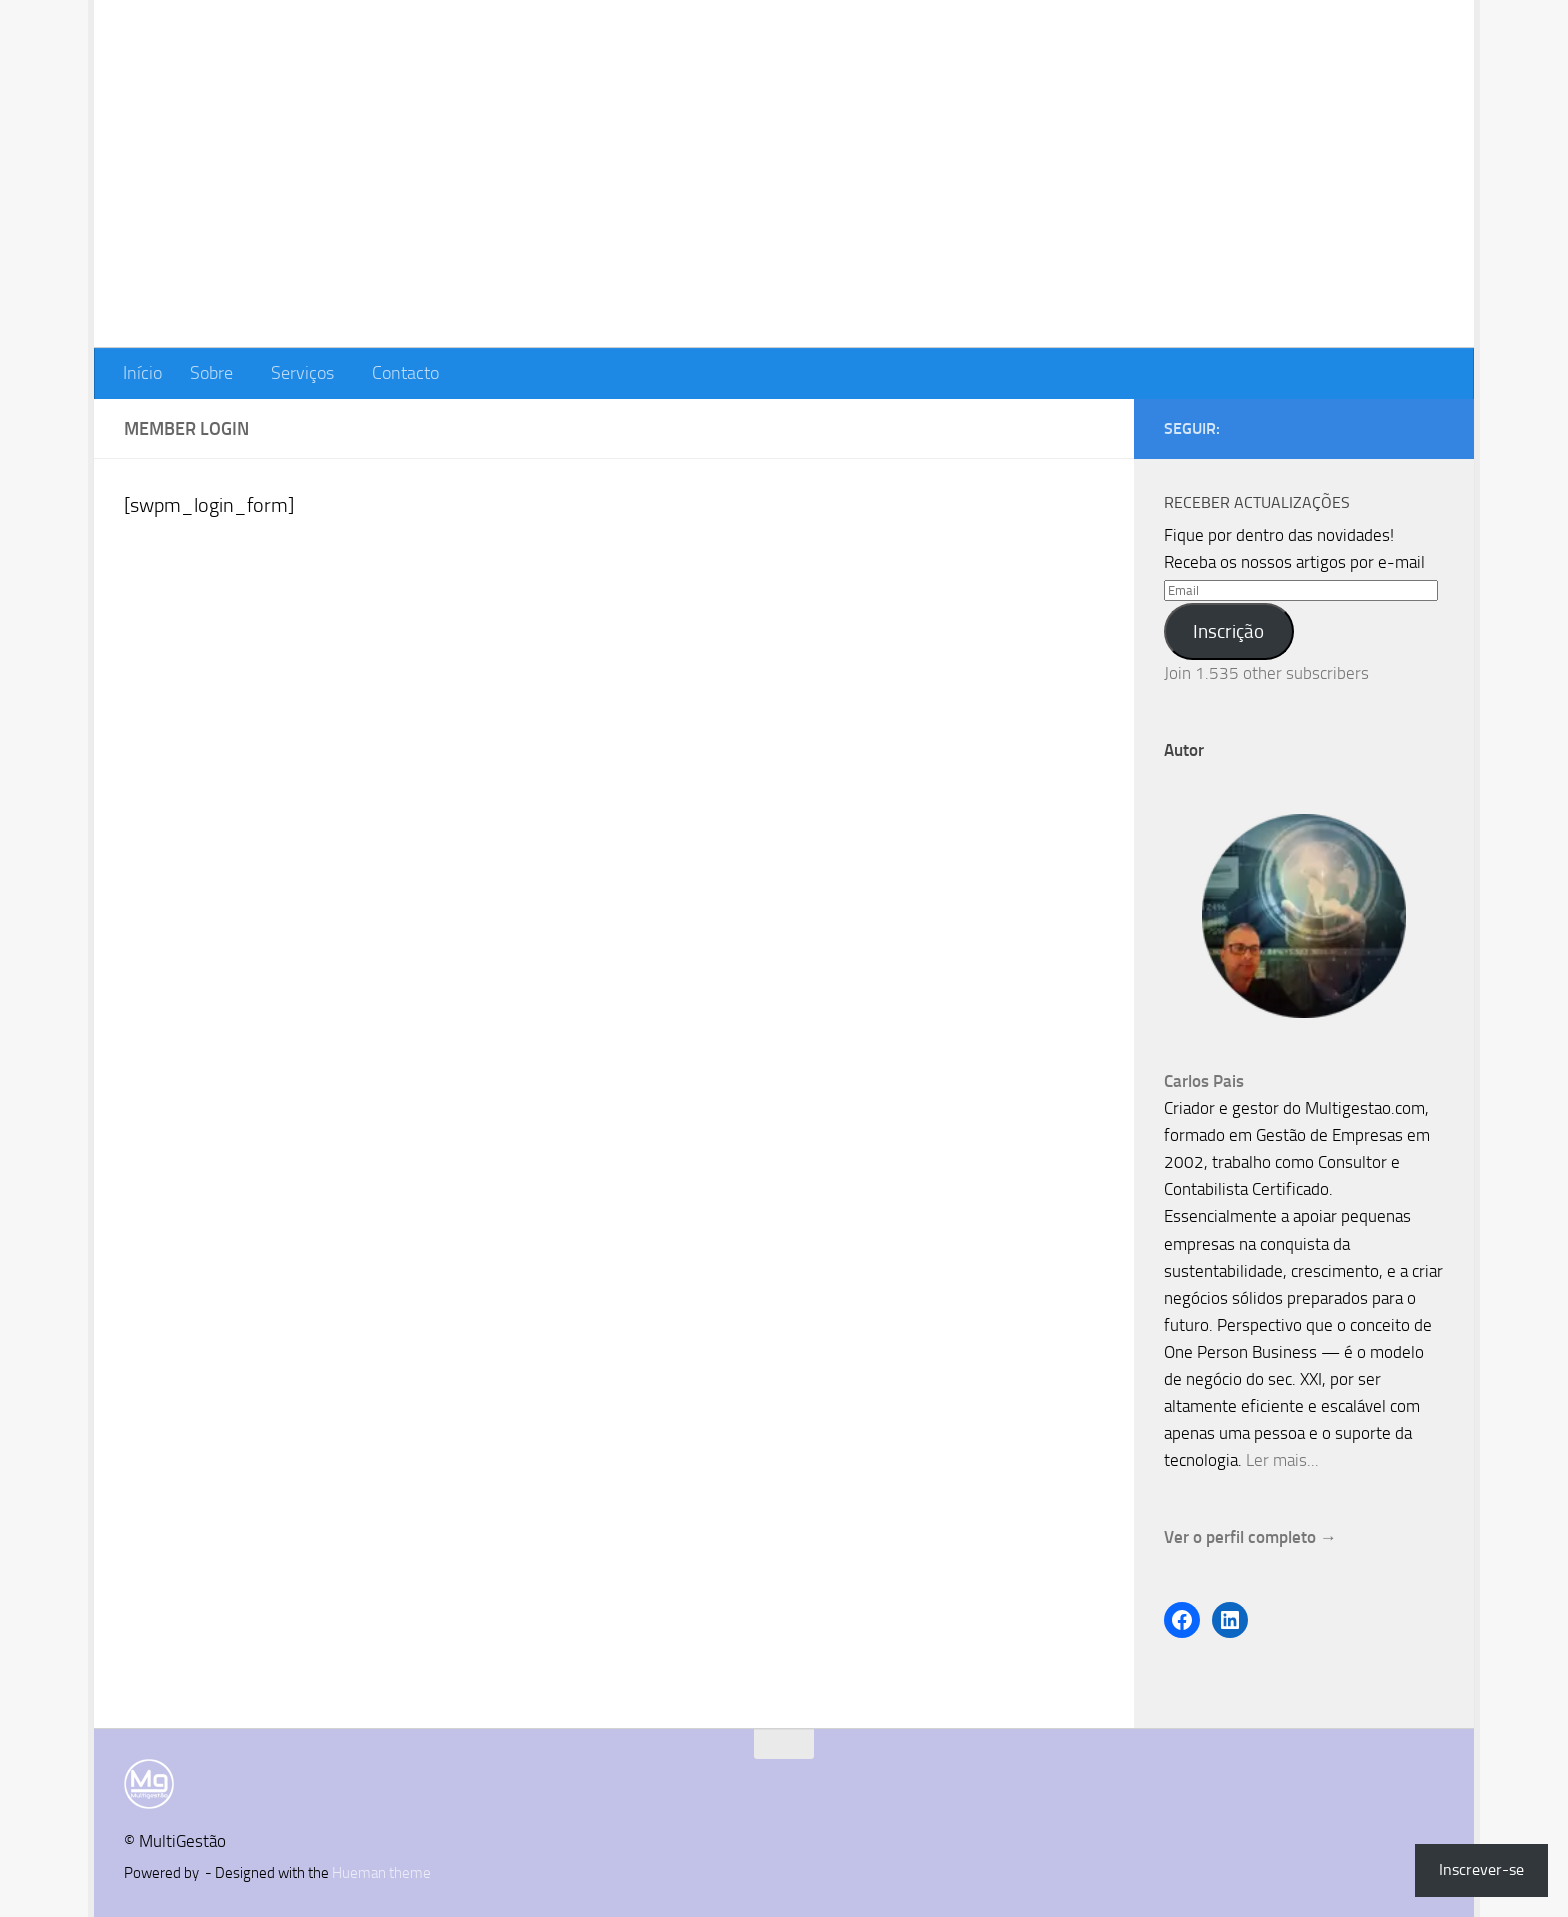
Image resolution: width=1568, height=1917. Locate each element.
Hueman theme (381, 1873)
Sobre (211, 373)
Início (142, 373)
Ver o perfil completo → (1250, 1537)
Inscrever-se (1481, 1869)
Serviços (302, 373)
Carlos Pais (1204, 1081)
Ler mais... (1282, 1460)
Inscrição (1228, 631)
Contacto (405, 373)
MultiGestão (245, 73)
